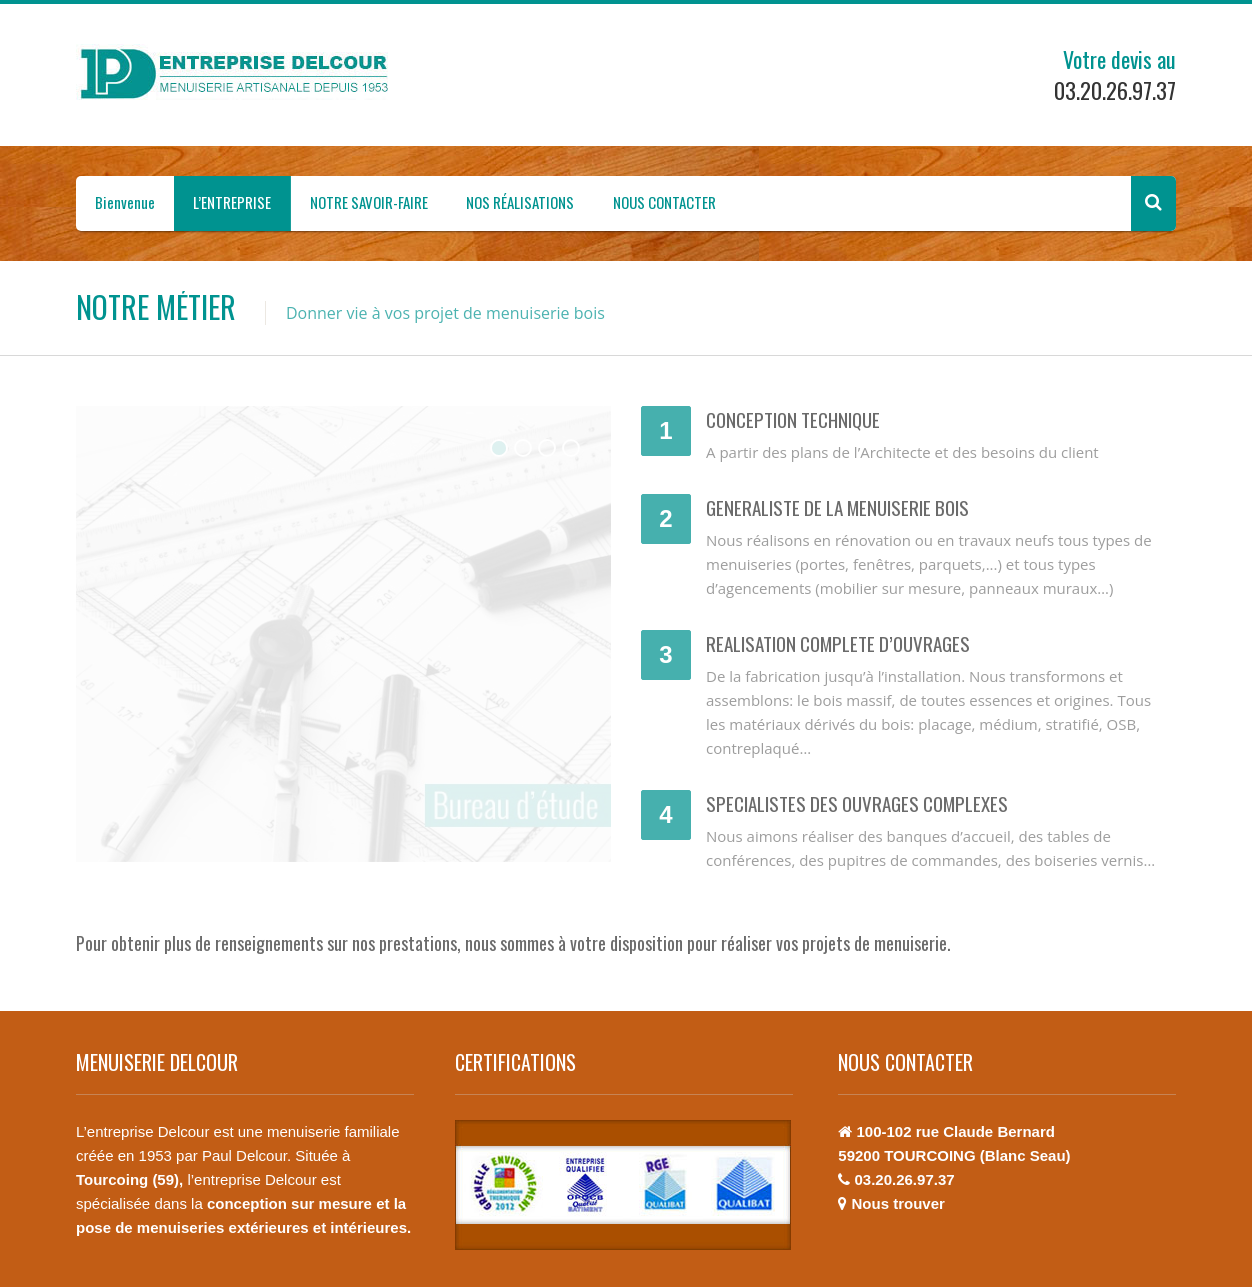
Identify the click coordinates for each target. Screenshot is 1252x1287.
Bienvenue (125, 202)
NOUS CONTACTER (664, 202)
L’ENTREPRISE (232, 202)
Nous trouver (897, 1203)
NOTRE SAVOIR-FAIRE (369, 202)
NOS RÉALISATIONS (520, 202)
